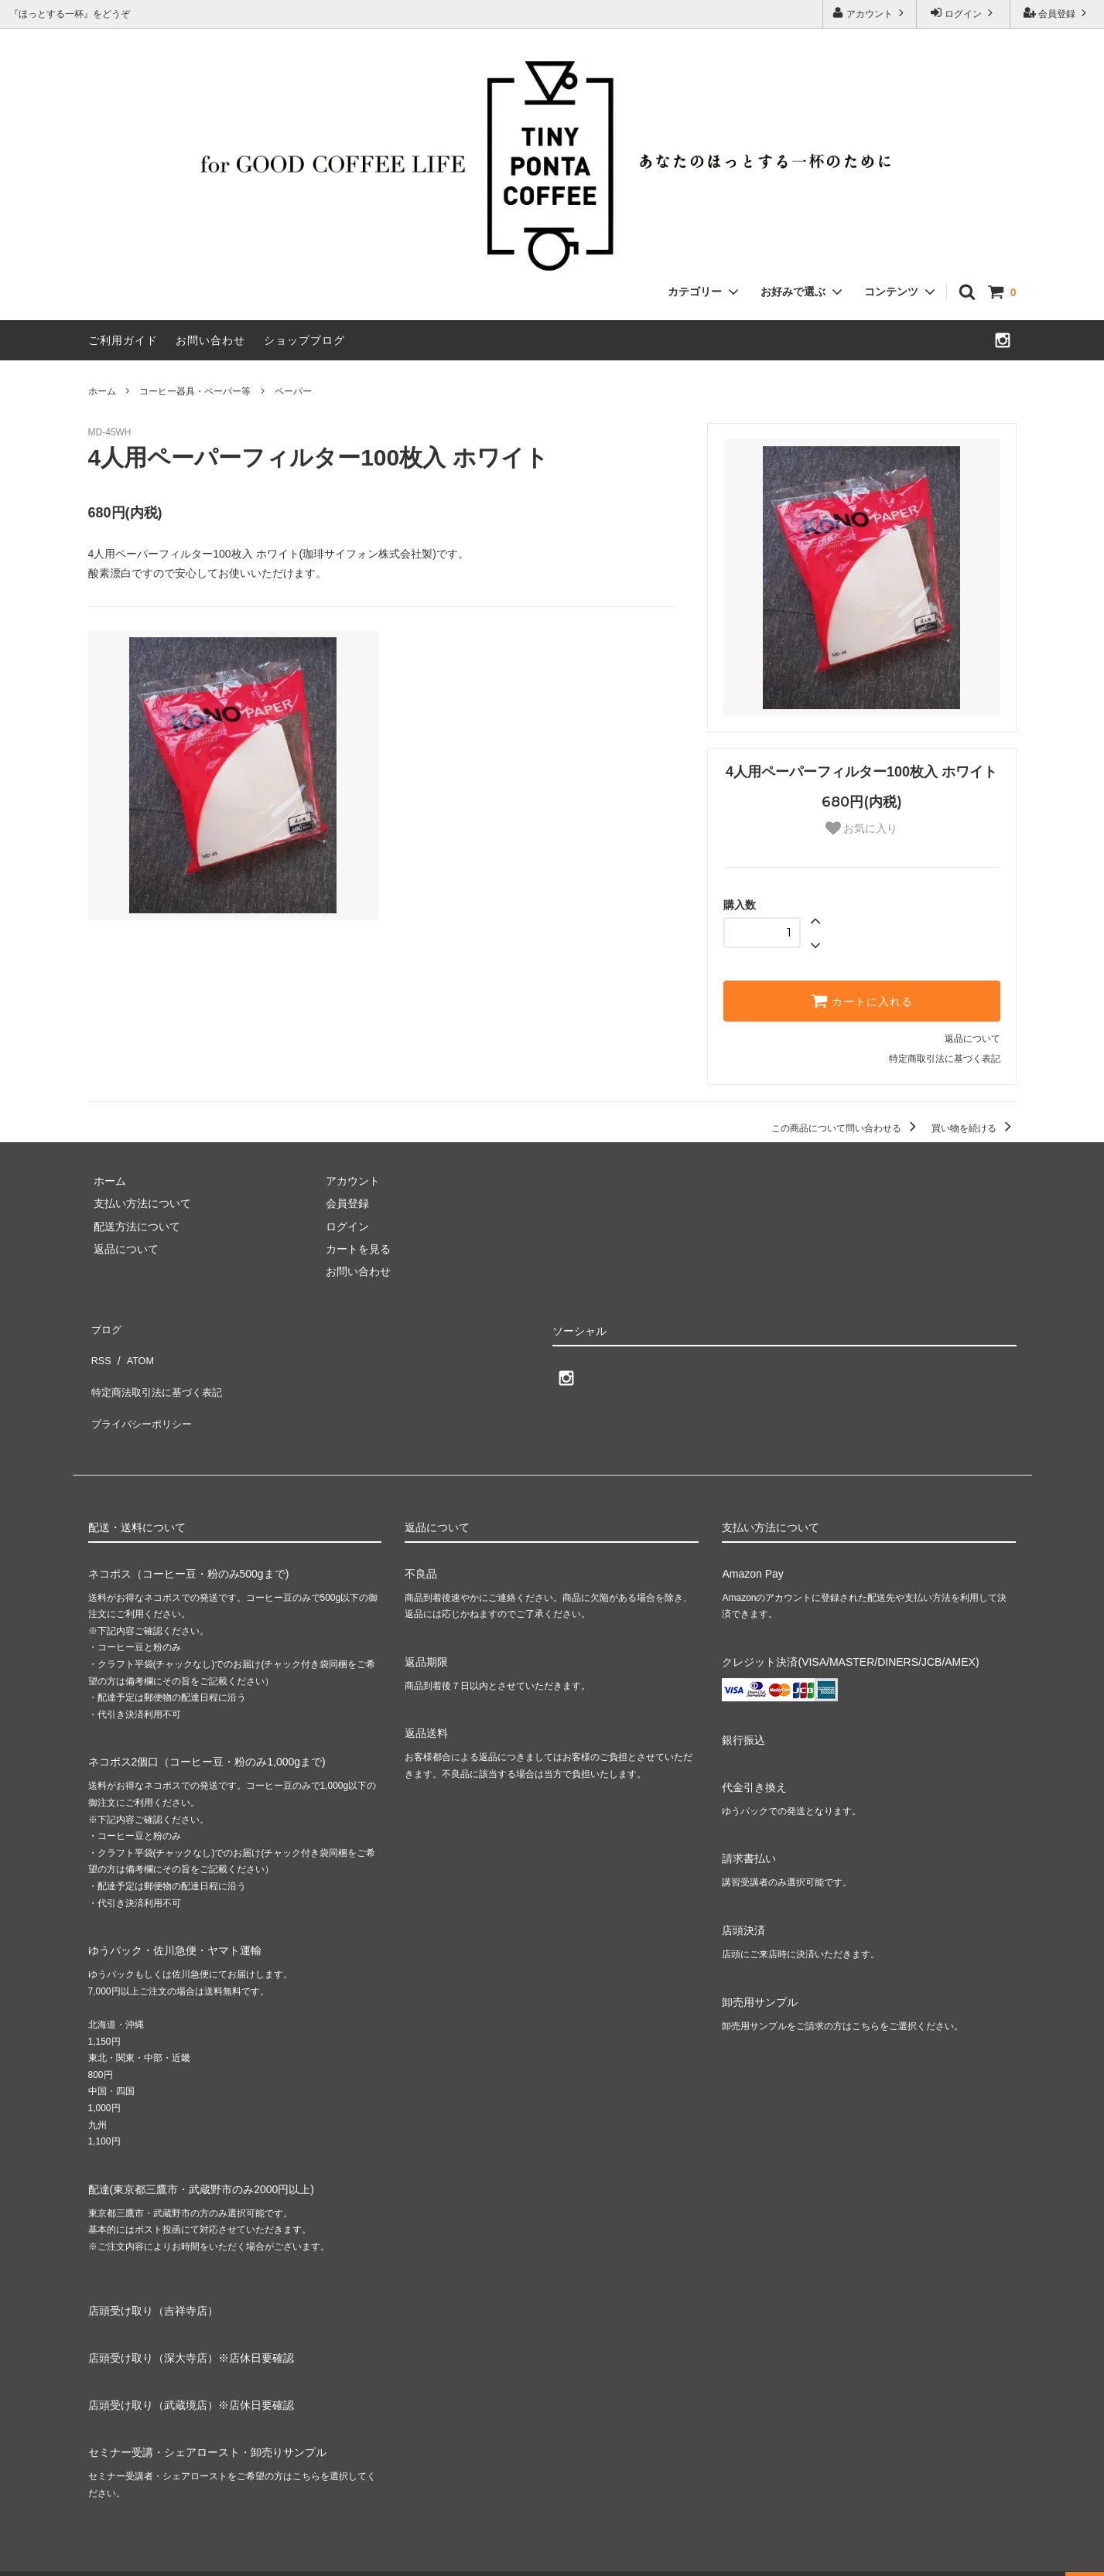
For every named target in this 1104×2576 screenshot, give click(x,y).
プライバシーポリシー (142, 1393)
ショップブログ (304, 340)
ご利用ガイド (123, 340)
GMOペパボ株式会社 (256, 2555)
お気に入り (861, 828)
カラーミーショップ (49, 2555)
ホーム (102, 391)
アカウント (870, 12)
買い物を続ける (973, 1128)
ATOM (133, 1349)
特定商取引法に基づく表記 (944, 1058)
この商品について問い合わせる (846, 1128)
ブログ (104, 1325)
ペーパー (293, 391)
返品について (972, 1038)
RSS (99, 1349)
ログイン (963, 12)
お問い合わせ (210, 340)
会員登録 (1057, 12)
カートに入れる (862, 1000)
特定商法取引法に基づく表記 (158, 1371)
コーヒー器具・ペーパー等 (195, 391)
